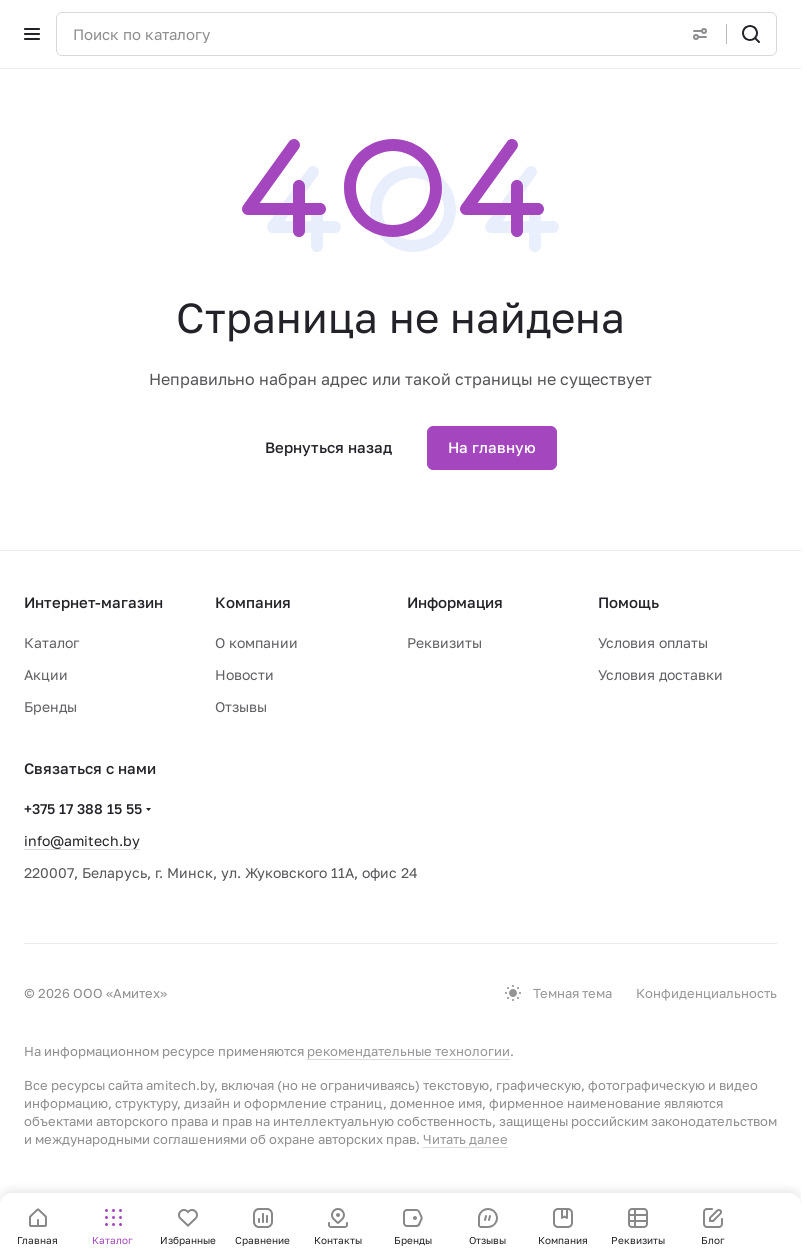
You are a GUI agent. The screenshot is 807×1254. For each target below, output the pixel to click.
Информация (455, 602)
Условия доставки (660, 674)
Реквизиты (444, 642)
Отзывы (241, 706)
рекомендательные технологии (408, 1051)
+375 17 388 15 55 (83, 808)
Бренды (50, 706)
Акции (46, 674)
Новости (244, 674)
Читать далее (465, 1139)
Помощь (628, 602)
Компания (253, 602)
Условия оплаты (653, 642)
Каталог (51, 642)
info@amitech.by (82, 840)
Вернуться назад (328, 447)
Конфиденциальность (706, 993)
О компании (256, 642)
